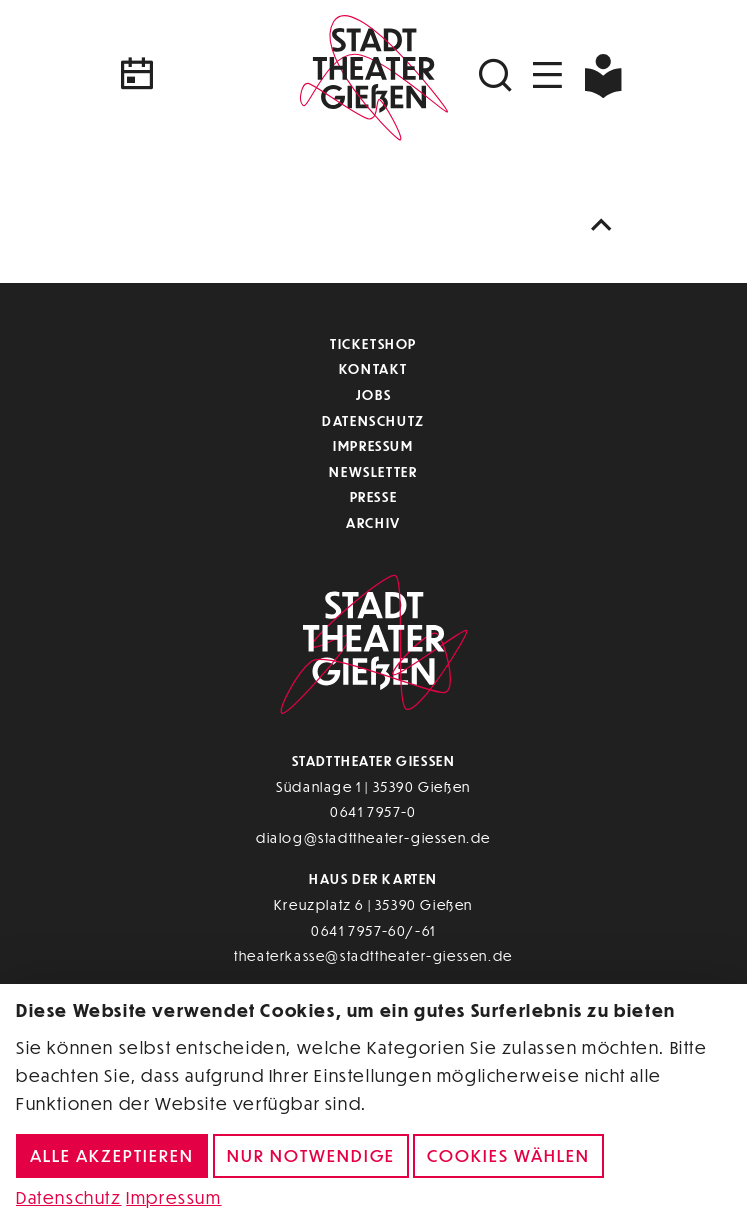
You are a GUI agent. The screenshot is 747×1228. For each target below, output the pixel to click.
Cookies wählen (508, 1155)
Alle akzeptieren (112, 1155)
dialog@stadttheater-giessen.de (373, 837)
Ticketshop (373, 343)
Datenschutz (373, 420)
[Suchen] (498, 75)
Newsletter (373, 471)
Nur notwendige (311, 1155)
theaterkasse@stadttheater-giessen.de (373, 955)
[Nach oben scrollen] (606, 225)
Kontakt (373, 368)
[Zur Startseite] (374, 75)
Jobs (373, 394)
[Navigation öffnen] (548, 75)
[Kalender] (202, 75)
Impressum (373, 445)
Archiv (373, 522)
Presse (374, 496)
